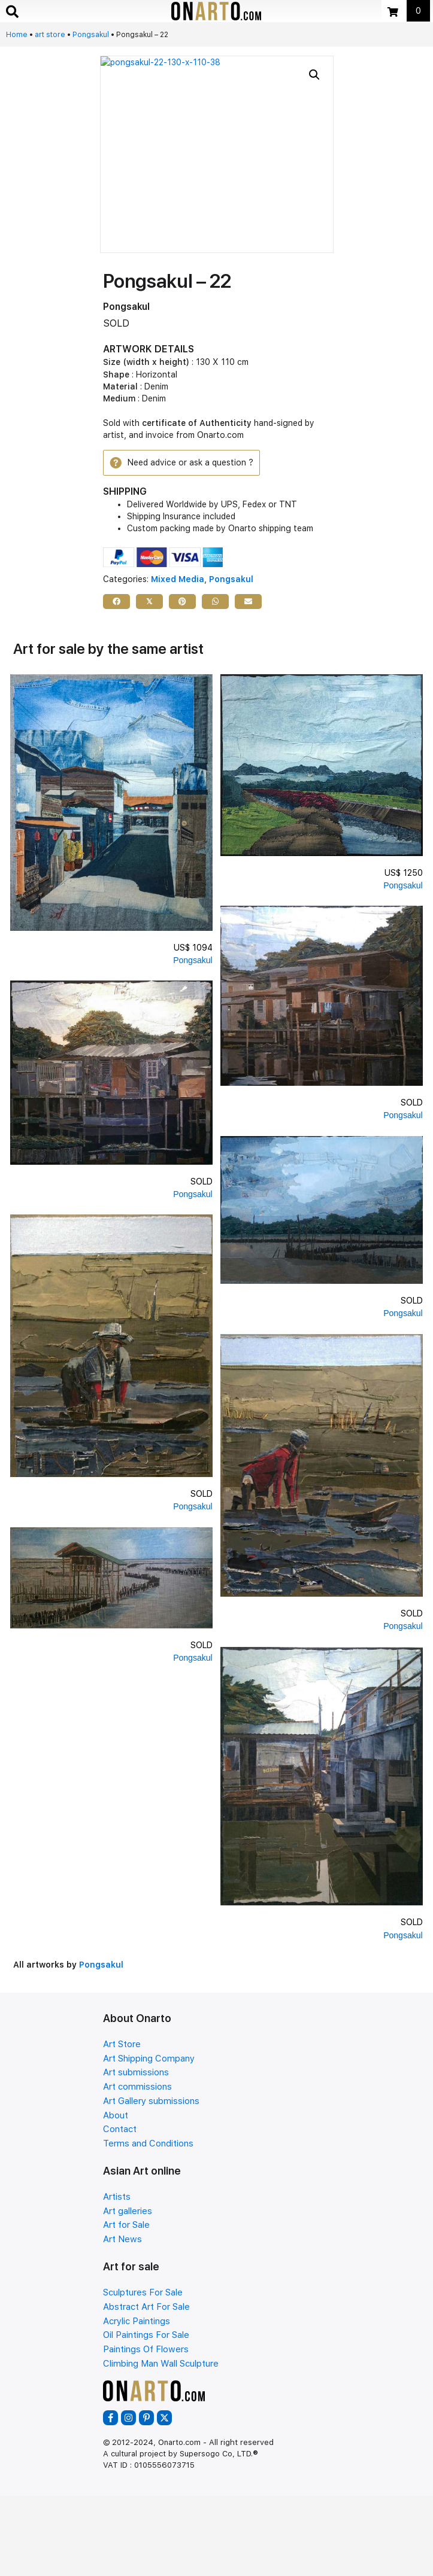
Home (17, 35)
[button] (314, 75)
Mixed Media (177, 579)
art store (50, 35)
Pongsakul (90, 35)
